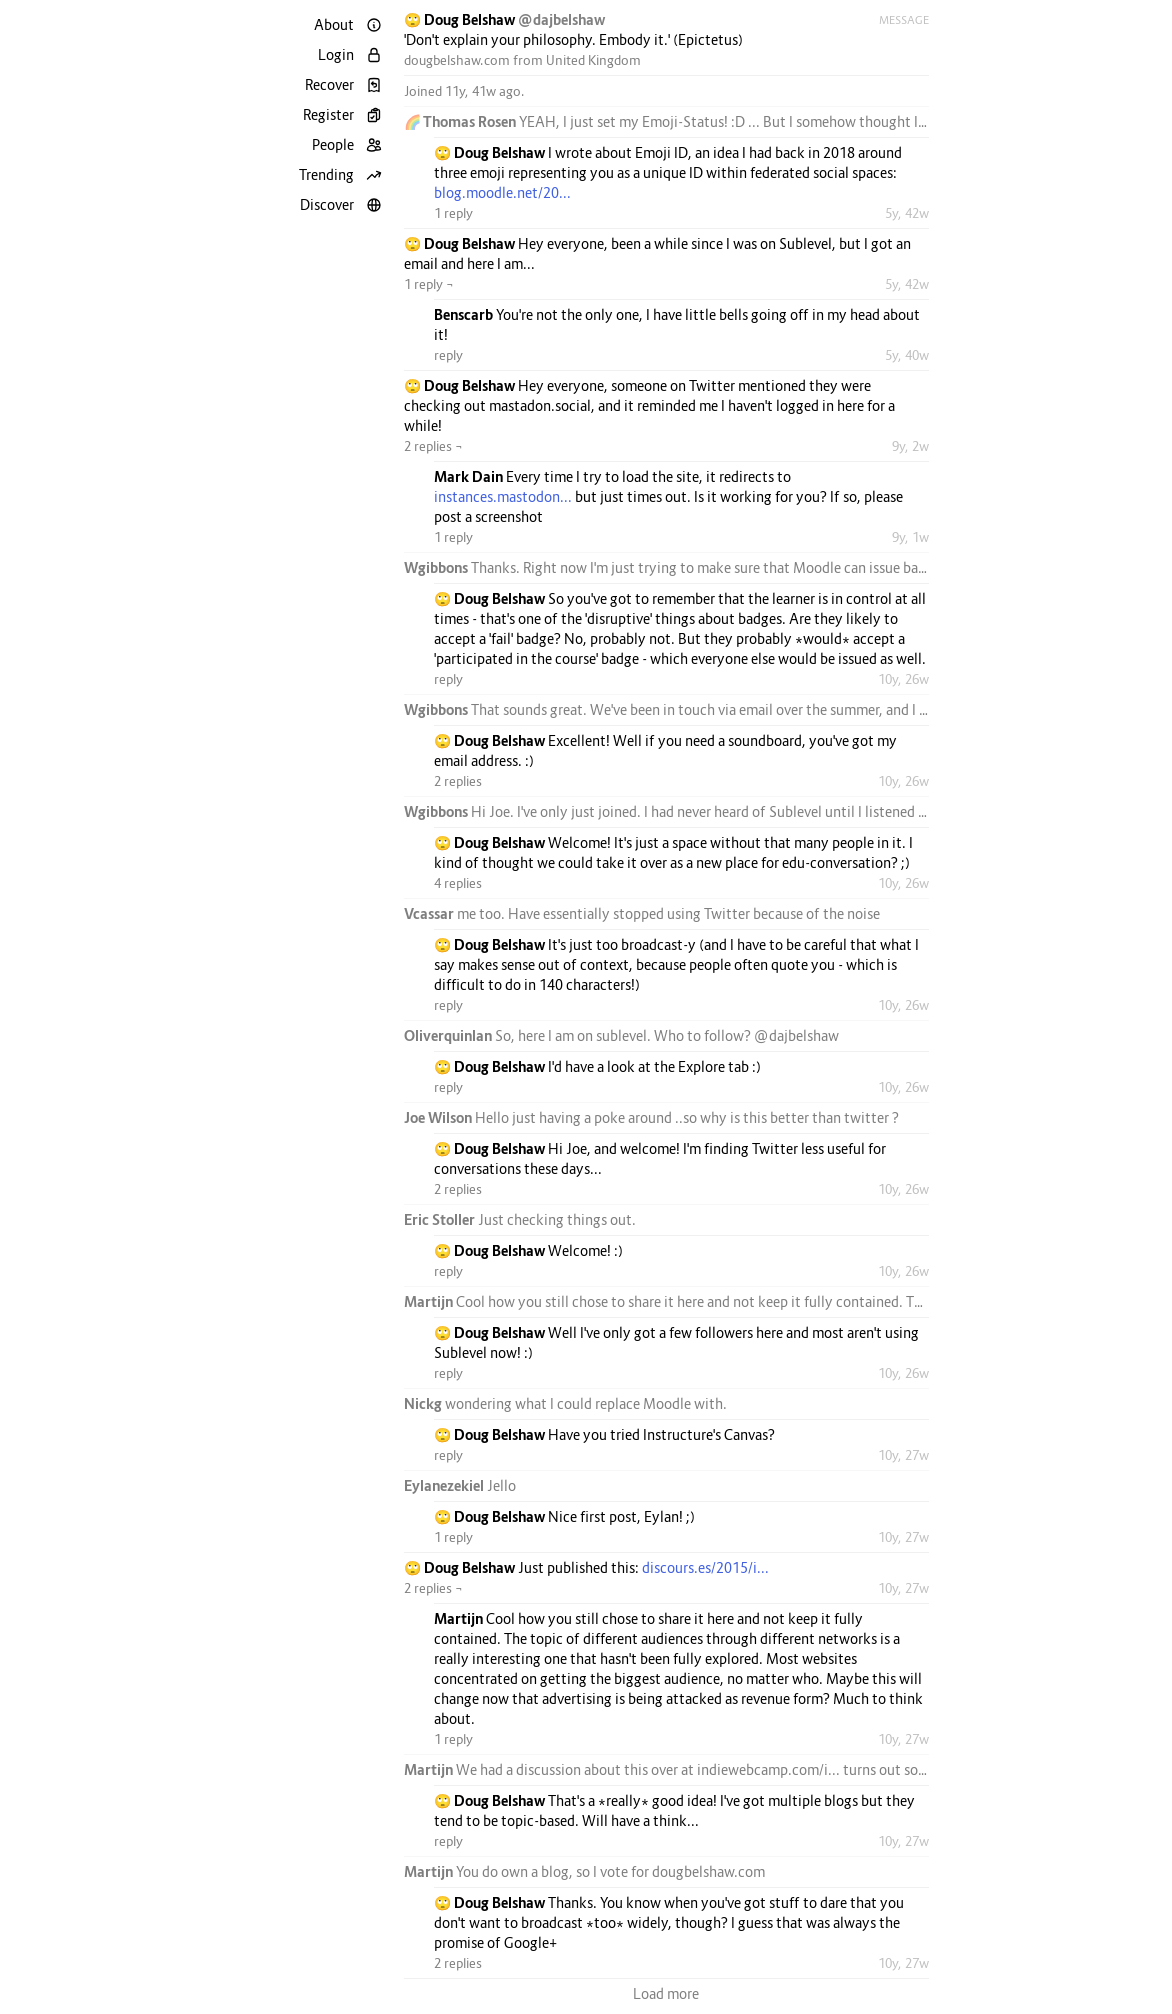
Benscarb (465, 314)
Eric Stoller (441, 1219)
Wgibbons (437, 567)
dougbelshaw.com (457, 60)
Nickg (424, 1403)
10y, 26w (903, 679)
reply (448, 355)
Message (904, 20)
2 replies (458, 781)
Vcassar (430, 913)
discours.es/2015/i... (705, 1567)
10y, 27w (903, 1455)
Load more (666, 1993)
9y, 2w (910, 446)
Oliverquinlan (449, 1035)
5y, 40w (907, 355)
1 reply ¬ (429, 284)
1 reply (453, 213)
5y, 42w (907, 213)
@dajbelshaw (561, 19)
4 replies (458, 883)
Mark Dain (470, 476)
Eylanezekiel (445, 1485)
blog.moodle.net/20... (502, 192)
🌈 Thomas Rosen (461, 121)
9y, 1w (910, 537)
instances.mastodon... (503, 496)
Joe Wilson (439, 1117)
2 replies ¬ (433, 446)
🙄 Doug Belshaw (461, 19)
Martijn (430, 1301)
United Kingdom (593, 60)
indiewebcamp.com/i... (768, 1769)
